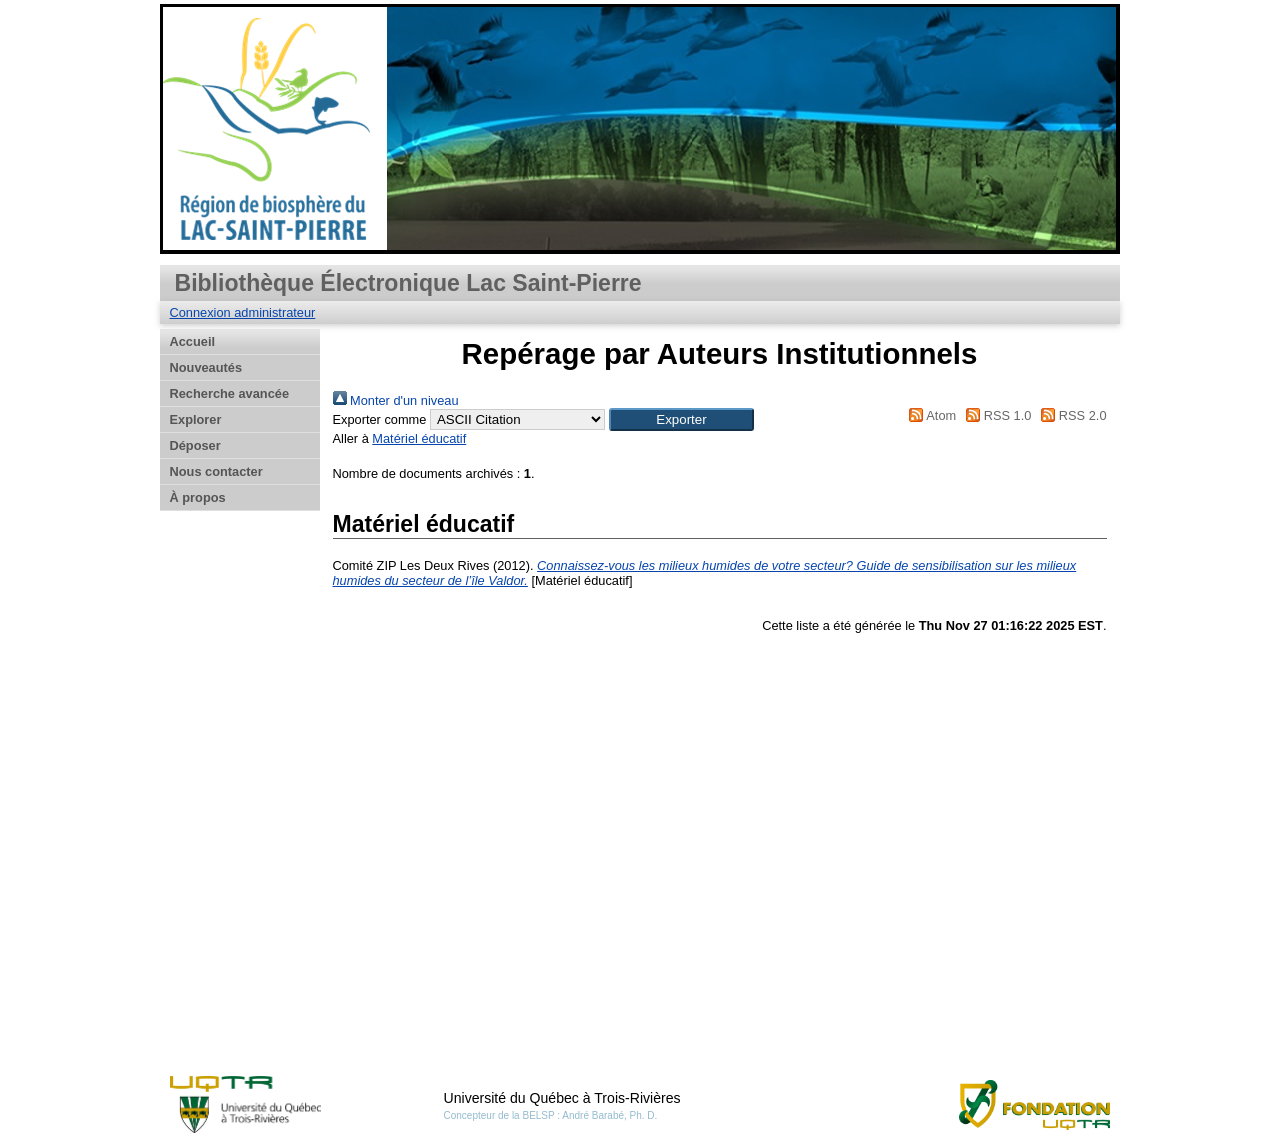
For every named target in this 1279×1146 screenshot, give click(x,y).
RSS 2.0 (1071, 415)
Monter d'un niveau (396, 400)
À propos (198, 497)
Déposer (195, 445)
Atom (929, 415)
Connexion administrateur (243, 312)
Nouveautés (206, 367)
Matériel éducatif (419, 438)
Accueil (193, 341)
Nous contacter (216, 471)
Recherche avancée (230, 393)
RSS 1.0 (996, 415)
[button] (681, 419)
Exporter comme (380, 419)
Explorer (196, 419)
